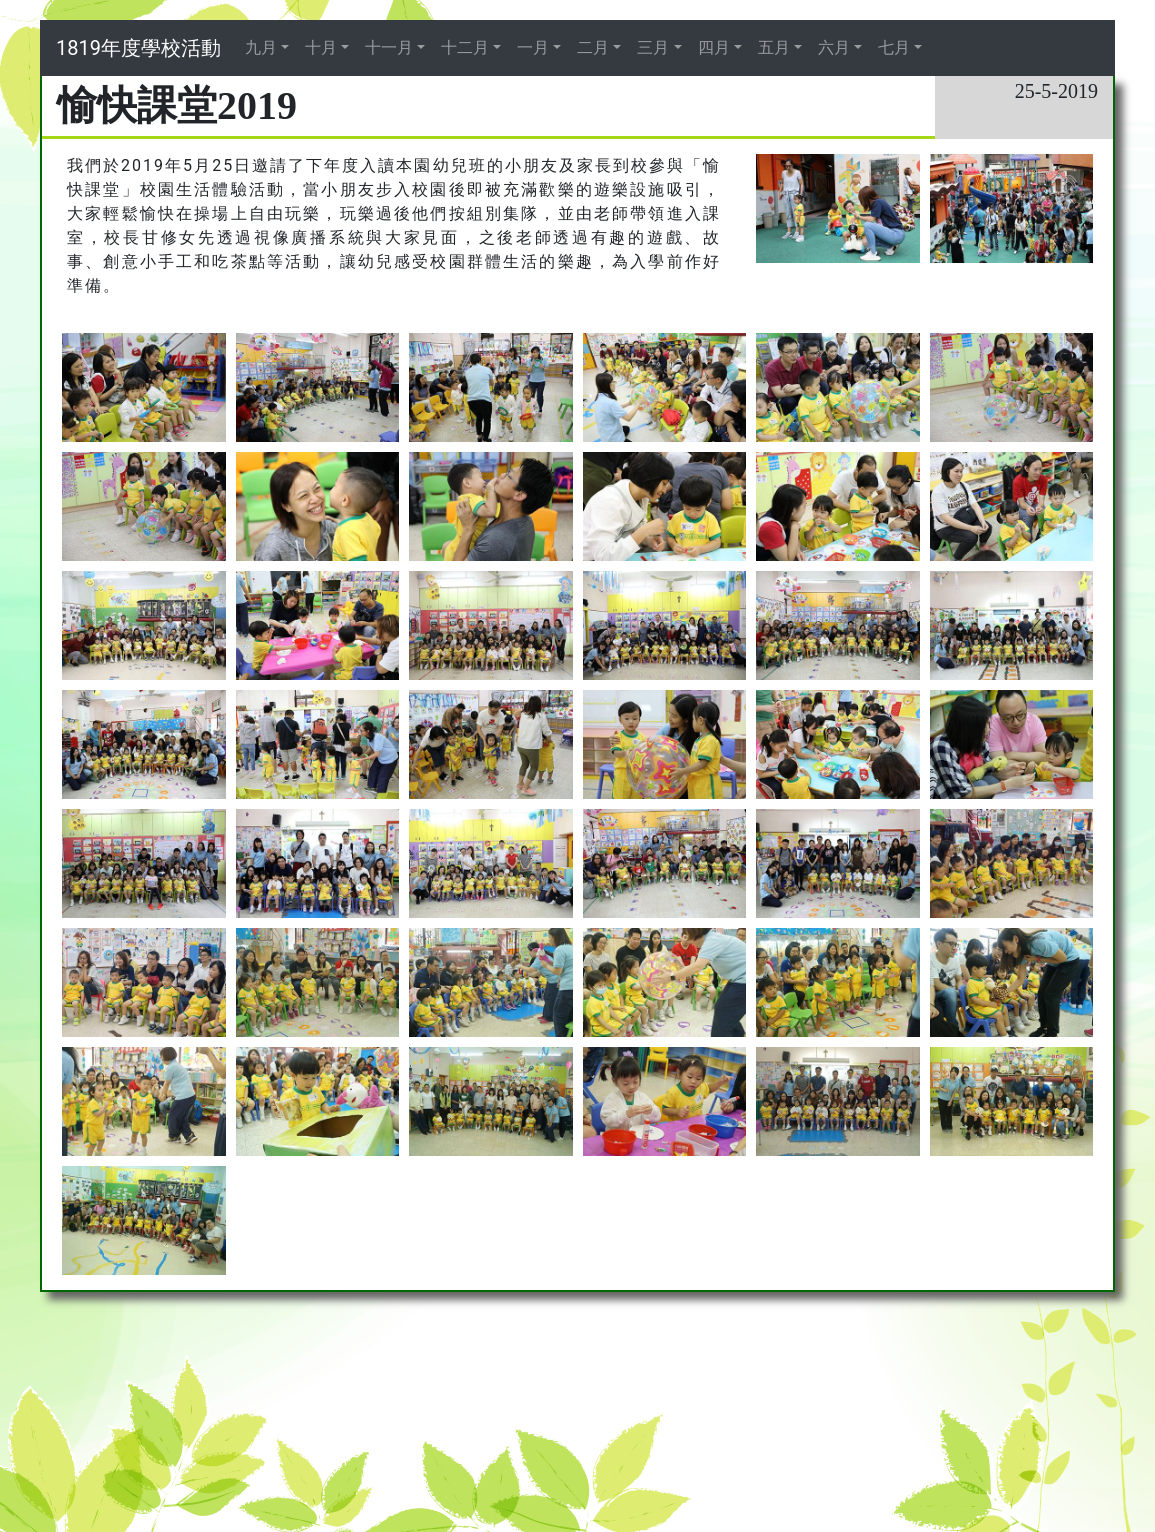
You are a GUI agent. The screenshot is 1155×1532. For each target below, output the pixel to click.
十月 (321, 47)
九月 (261, 47)
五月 (774, 47)
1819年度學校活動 (138, 48)
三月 (653, 47)
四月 (714, 47)
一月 (533, 47)
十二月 (465, 47)
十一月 (389, 47)
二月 (593, 47)
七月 (894, 47)
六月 (834, 47)
